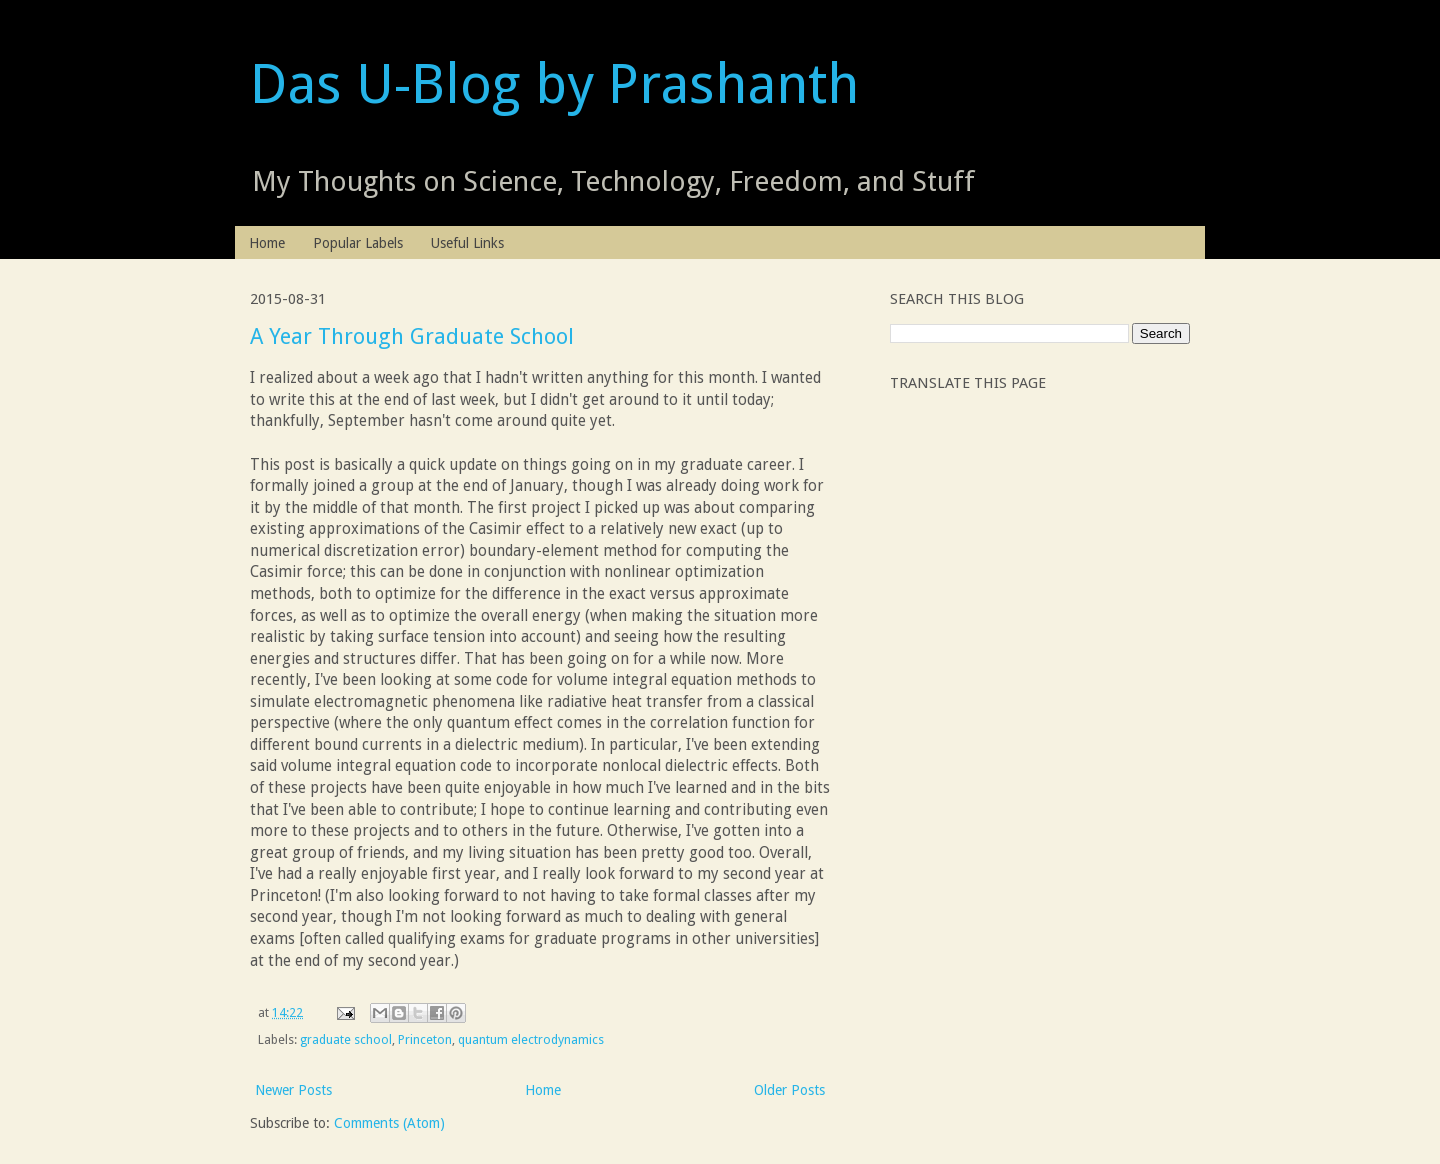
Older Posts (789, 1090)
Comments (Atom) (389, 1123)
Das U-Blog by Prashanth (554, 84)
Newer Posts (293, 1090)
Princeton (425, 1039)
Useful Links (467, 243)
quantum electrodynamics (531, 1039)
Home (267, 243)
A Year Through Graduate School (412, 336)
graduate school (346, 1039)
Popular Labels (358, 243)
